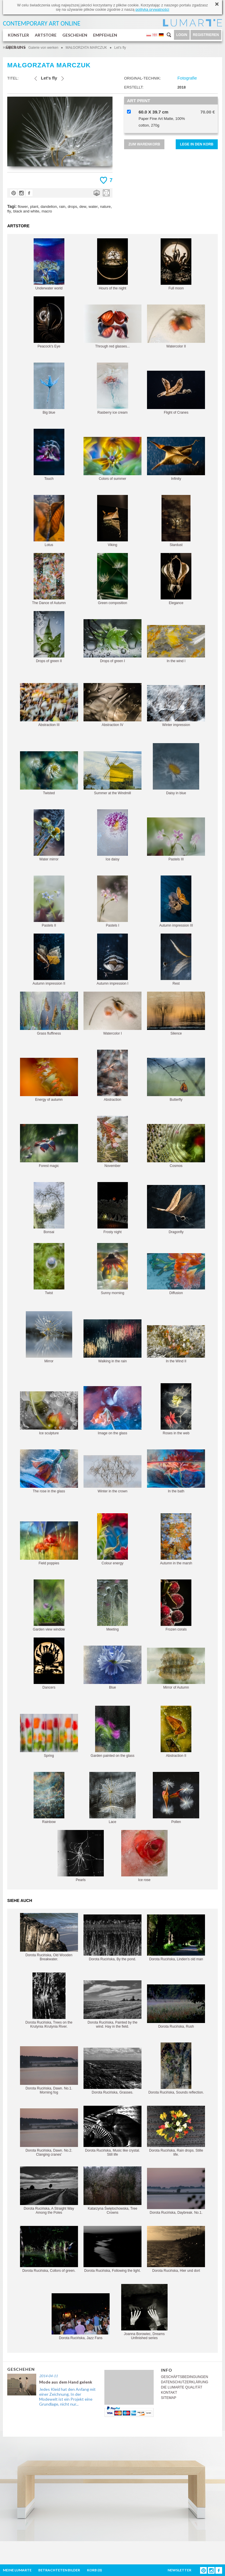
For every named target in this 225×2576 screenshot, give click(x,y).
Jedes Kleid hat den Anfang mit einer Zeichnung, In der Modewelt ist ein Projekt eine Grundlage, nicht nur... (67, 2396)
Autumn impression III (176, 901)
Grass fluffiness (49, 1013)
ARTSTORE (46, 35)
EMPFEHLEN (105, 35)
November (112, 1142)
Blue (112, 1667)
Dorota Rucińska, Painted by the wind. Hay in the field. (112, 2004)
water (93, 206)
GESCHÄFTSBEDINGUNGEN (184, 2377)
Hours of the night (112, 264)
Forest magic (49, 1146)
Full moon (176, 264)
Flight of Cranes (176, 393)
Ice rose (144, 1856)
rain (62, 206)
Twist (49, 1269)
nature (105, 206)
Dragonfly (176, 1209)
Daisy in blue (176, 769)
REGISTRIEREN (206, 35)
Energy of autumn (49, 1080)
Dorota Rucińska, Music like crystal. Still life (112, 2131)
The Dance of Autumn (49, 579)
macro (46, 211)
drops (72, 206)
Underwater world (49, 264)
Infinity (176, 459)
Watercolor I (112, 1013)
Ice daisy (112, 835)
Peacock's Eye (49, 322)
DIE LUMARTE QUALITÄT (181, 2387)
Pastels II (49, 901)
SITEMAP (168, 2398)
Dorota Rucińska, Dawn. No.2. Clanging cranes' (49, 2132)
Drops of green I (112, 641)
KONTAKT (169, 2393)
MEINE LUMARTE (17, 2570)
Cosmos (176, 1146)
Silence (176, 1013)
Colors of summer (112, 459)
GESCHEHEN (74, 35)
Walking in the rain (112, 1341)
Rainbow (49, 1798)
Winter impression (176, 706)
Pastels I (112, 901)
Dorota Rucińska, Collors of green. (49, 2249)
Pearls (80, 1856)
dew (82, 206)
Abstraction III (49, 705)
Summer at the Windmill (112, 773)
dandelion (49, 206)
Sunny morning (112, 1269)
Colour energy (112, 1539)
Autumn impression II (48, 960)
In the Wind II (176, 1344)
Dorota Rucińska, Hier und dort (176, 2249)
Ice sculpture (49, 1413)
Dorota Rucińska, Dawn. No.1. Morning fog (49, 2070)
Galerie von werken (43, 48)
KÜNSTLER (18, 35)
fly (9, 211)
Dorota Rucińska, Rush (176, 2006)
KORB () (94, 2570)
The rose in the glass (49, 1471)
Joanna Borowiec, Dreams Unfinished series (144, 2312)
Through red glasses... (112, 326)
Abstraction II (176, 1732)
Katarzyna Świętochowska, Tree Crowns (112, 2190)
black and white (26, 211)
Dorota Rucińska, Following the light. (112, 2249)
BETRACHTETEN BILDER (59, 2570)
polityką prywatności (152, 9)
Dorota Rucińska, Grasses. (112, 2071)
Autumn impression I (112, 960)
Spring (49, 1736)
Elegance (176, 579)
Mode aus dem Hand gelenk (65, 2381)
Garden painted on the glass (113, 1732)
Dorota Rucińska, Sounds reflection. (176, 2068)
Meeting (112, 1605)
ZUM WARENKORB (144, 144)
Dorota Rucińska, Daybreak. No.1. (176, 2191)
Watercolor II (176, 326)
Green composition (112, 579)
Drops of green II (49, 637)
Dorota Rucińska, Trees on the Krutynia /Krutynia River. (49, 2000)
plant (34, 206)
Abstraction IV (112, 705)
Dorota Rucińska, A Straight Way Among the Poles (49, 2190)
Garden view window (49, 1605)
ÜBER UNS (16, 47)
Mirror (49, 1337)
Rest (176, 960)
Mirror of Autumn (176, 1668)
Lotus (49, 521)
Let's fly (120, 48)
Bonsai (49, 1208)
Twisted (49, 773)
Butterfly (176, 1080)
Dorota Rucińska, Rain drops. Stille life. (176, 2131)
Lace (112, 1798)
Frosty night (112, 1208)
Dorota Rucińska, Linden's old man (176, 1937)
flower (23, 206)
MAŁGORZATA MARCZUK (86, 48)
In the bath (176, 1471)
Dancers (49, 1663)
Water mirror (49, 835)
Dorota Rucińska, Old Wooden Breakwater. (49, 1937)
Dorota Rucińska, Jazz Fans (81, 2316)
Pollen (176, 1798)
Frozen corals (176, 1605)
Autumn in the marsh (176, 1539)
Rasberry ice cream (112, 389)
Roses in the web (176, 1409)
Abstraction (112, 1076)
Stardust (176, 521)
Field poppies (49, 1543)
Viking (112, 521)
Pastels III (176, 839)
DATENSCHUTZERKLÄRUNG (184, 2382)
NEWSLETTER (179, 2570)
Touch (49, 455)
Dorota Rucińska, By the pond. (112, 1937)
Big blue (49, 389)
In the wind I (176, 644)
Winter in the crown (112, 1474)
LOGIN (181, 35)
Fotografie (187, 77)
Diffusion (176, 1274)
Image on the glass (112, 1410)
